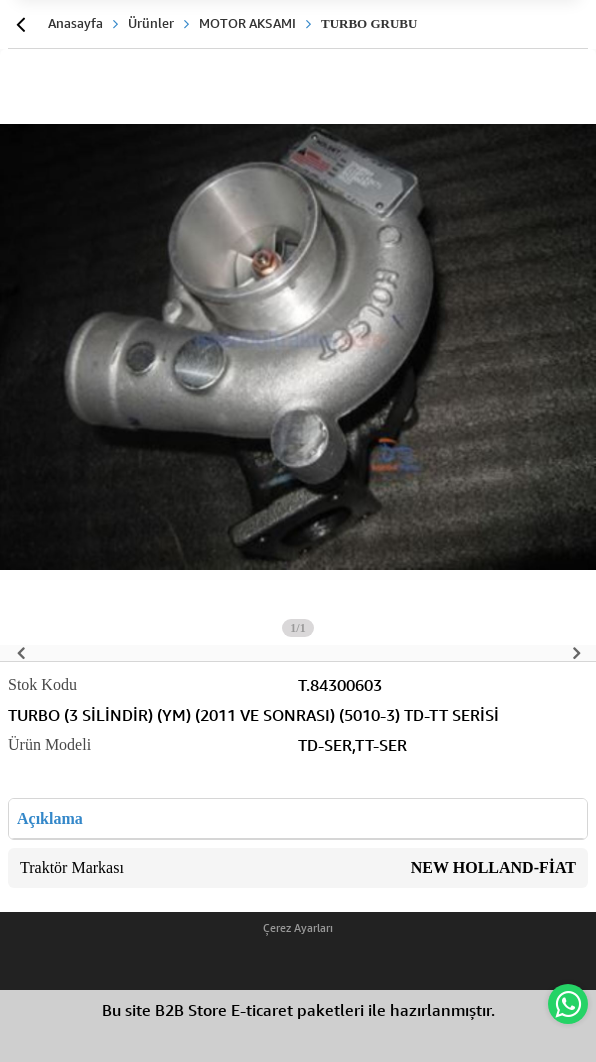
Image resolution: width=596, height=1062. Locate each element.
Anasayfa (75, 23)
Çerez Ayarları (298, 928)
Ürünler (151, 23)
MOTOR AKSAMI (247, 23)
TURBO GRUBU (369, 23)
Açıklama (50, 818)
